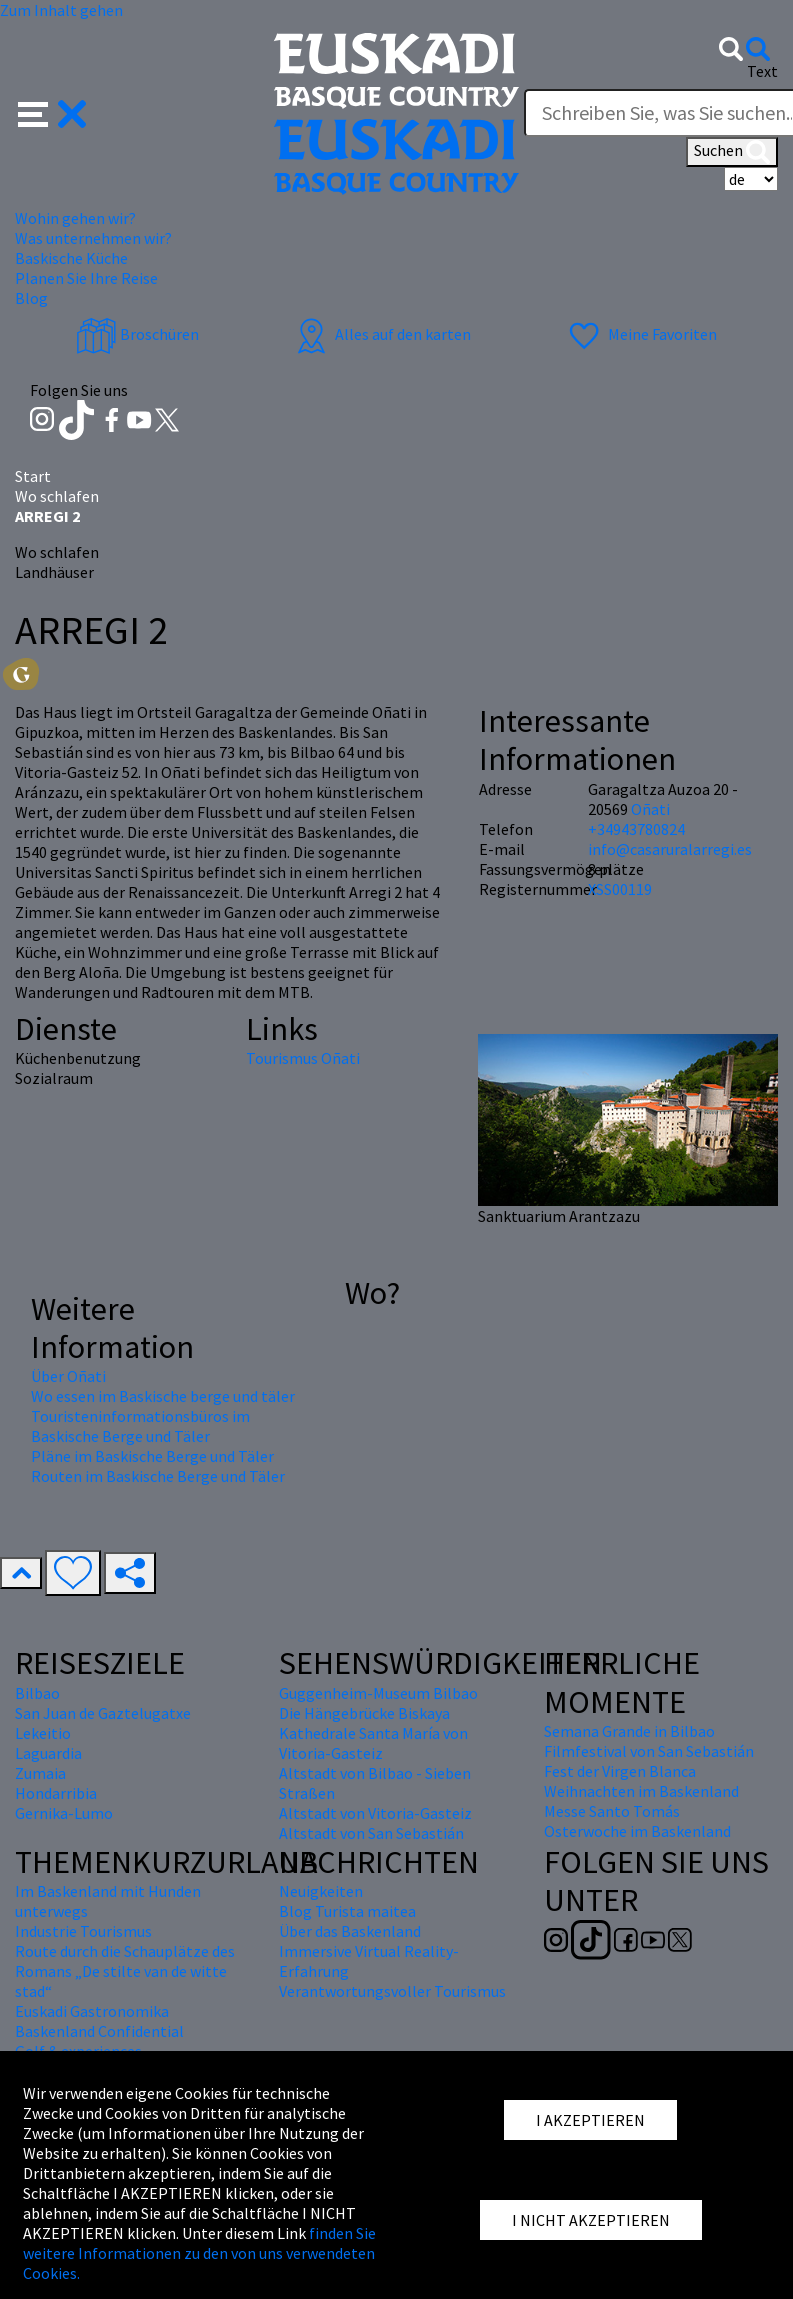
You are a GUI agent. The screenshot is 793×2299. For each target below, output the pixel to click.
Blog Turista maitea (347, 1911)
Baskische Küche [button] (71, 258)
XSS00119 (620, 889)
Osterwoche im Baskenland (637, 1831)
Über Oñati (68, 1376)
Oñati (650, 809)
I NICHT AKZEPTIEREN (591, 2220)
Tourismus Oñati (303, 1058)
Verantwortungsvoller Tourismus (392, 1991)
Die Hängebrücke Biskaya (364, 1713)
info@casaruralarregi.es (670, 849)
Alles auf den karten (381, 334)
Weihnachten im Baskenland (641, 1791)
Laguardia (48, 1753)
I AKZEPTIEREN (590, 2120)
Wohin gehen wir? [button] (75, 218)
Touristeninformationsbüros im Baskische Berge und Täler (140, 1426)
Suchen (732, 152)
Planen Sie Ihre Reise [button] (86, 278)
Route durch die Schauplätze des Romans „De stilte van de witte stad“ (125, 1971)
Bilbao (37, 1693)
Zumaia (40, 1773)
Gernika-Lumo (64, 1813)
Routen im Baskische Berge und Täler (158, 1476)
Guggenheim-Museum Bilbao (378, 1693)
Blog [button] (31, 298)
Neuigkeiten (321, 1891)
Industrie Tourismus (83, 1931)
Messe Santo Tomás (612, 1811)
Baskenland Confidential (99, 2031)
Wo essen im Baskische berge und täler (163, 1396)
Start (33, 476)
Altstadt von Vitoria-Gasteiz (375, 1813)
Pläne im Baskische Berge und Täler (152, 1456)
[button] (52, 112)
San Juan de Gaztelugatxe (103, 1713)
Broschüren (137, 334)
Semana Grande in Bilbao (629, 1731)
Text (762, 71)
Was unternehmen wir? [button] (93, 238)
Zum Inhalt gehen (61, 10)
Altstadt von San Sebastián (371, 1833)
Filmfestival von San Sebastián (649, 1751)
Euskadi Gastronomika (92, 2011)
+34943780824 (636, 829)
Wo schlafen (57, 496)
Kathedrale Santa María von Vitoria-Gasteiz (373, 1743)
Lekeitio (43, 1733)
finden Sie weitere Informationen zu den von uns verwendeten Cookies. (199, 2253)
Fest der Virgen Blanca (620, 1771)
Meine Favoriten (640, 334)
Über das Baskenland (350, 1931)
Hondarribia (56, 1793)
